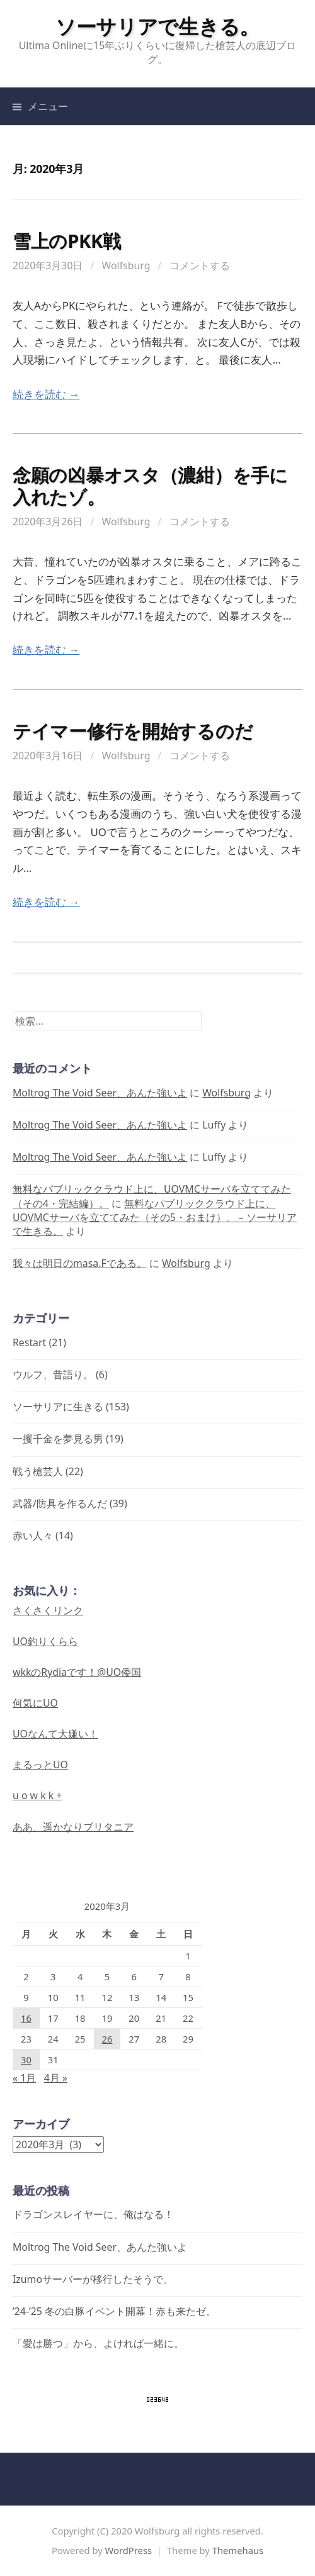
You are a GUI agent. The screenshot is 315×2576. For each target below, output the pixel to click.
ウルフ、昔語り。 (53, 1374)
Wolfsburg (126, 265)
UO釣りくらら (45, 1641)
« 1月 (24, 2078)
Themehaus (237, 2550)
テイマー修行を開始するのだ (133, 731)
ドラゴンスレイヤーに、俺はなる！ (93, 2214)
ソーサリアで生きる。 (157, 26)
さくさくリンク (48, 1610)
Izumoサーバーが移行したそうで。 (93, 2279)
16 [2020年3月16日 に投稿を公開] (26, 2018)
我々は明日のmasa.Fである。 (80, 1263)
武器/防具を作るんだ (60, 1503)
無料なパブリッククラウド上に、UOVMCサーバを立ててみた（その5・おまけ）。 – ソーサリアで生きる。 (155, 1217)
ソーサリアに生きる (58, 1406)
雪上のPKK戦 (67, 241)
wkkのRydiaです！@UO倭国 (77, 1672)
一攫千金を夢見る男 (58, 1439)
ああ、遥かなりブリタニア (73, 1827)
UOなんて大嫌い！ (55, 1734)
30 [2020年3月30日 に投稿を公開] (26, 2059)
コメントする (199, 265)
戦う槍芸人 (38, 1471)
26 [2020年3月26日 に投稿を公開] (106, 2038)
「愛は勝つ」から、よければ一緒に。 (98, 2343)
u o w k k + (37, 1795)
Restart (29, 1342)
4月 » (55, 2078)
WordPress (128, 2550)
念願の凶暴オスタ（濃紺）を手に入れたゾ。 (150, 486)
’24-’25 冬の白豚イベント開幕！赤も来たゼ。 (114, 2311)
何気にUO (35, 1703)
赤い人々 (33, 1535)
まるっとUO (40, 1764)
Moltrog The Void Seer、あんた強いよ (100, 1093)
